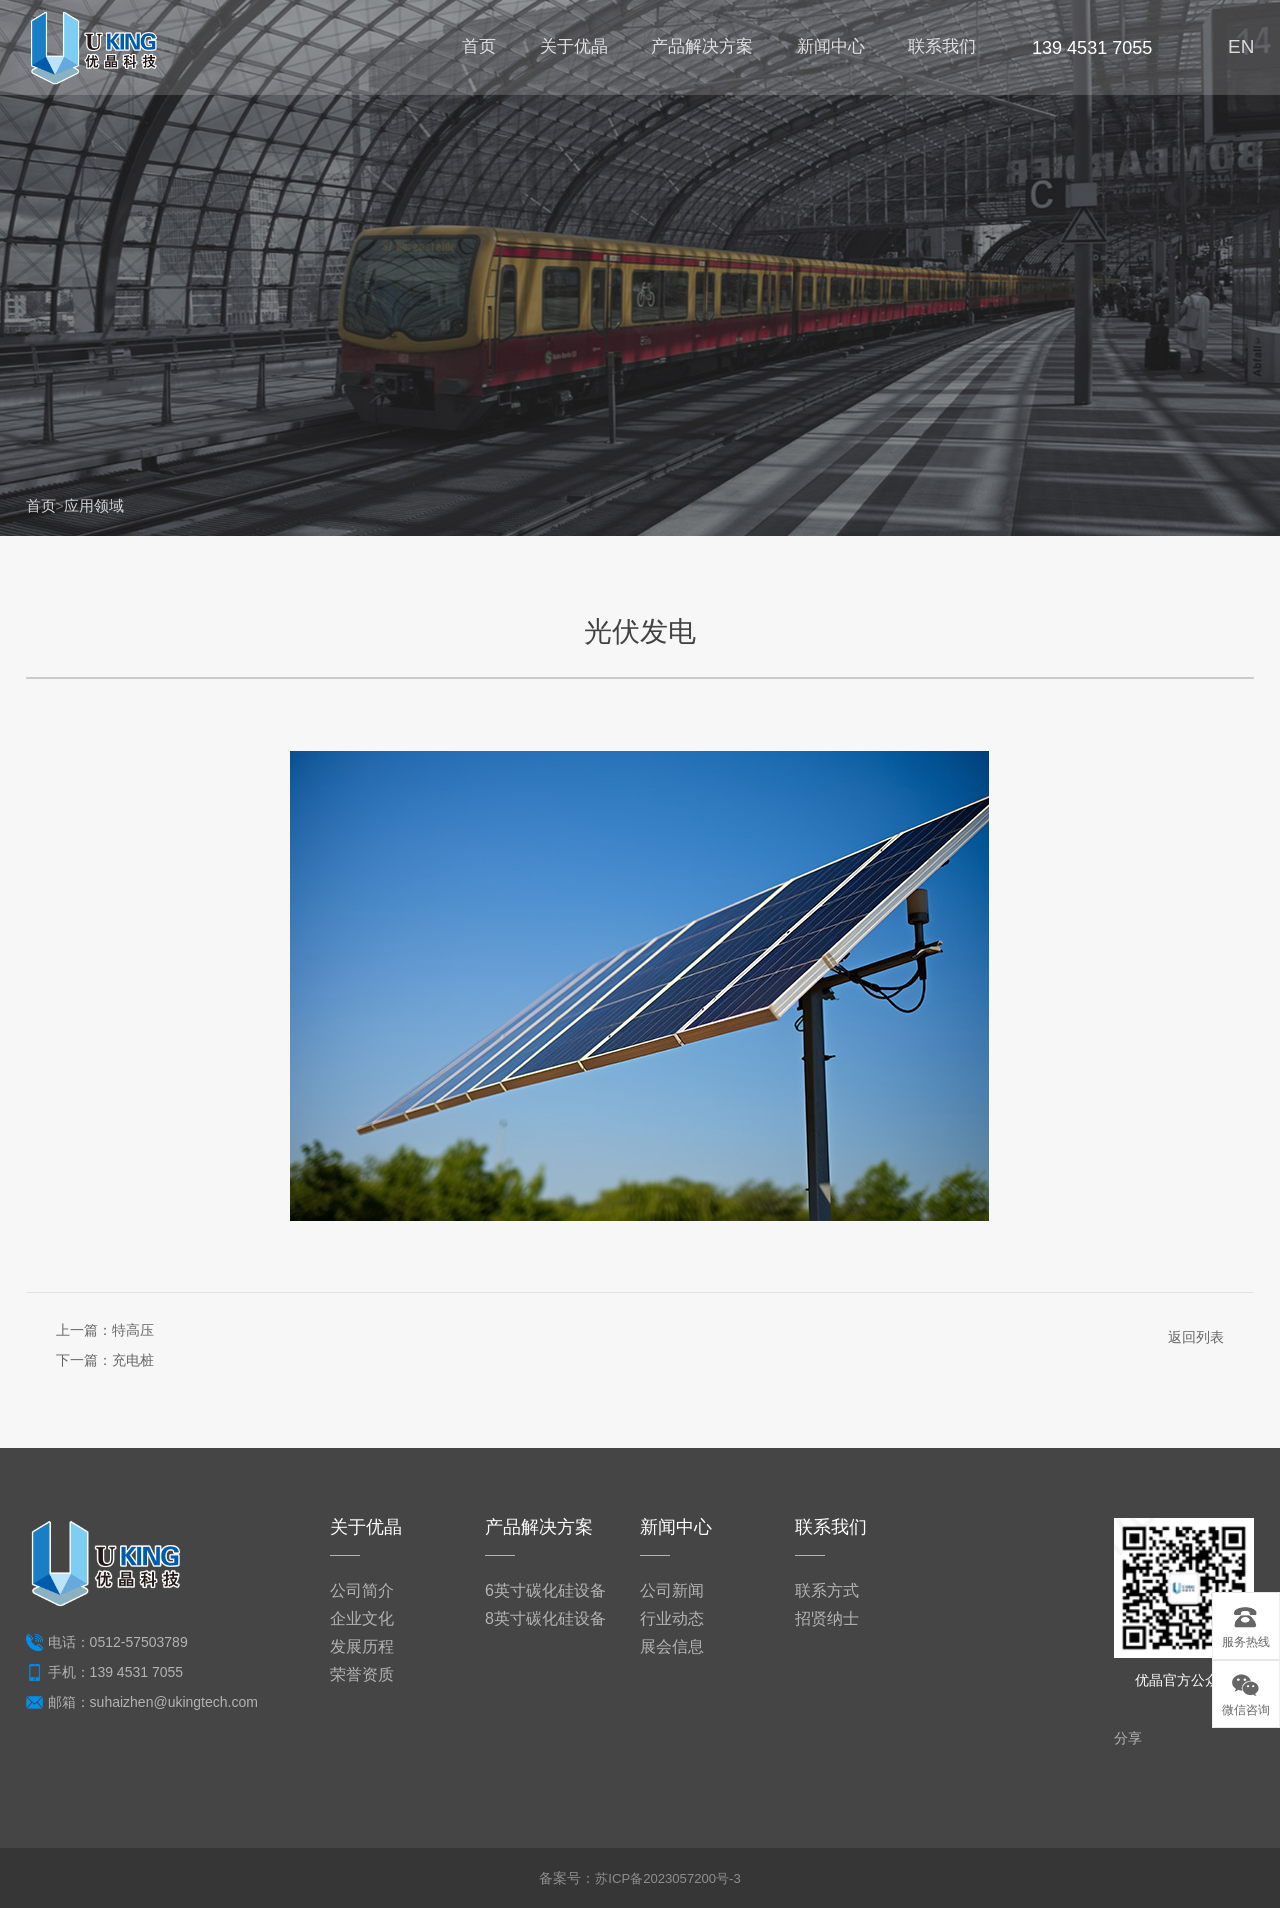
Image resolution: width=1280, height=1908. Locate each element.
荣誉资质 (362, 1674)
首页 (473, 50)
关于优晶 (567, 50)
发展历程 (362, 1646)
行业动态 (672, 1618)
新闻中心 (827, 50)
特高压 (133, 1330)
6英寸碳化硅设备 (545, 1590)
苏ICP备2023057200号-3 (668, 1878)
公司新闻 (672, 1590)
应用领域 (98, 505)
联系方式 (827, 1590)
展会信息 (672, 1646)
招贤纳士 (827, 1618)
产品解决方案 (697, 50)
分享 (1128, 1738)
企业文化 (362, 1618)
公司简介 (362, 1590)
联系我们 (939, 50)
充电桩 (133, 1360)
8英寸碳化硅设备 (545, 1618)
